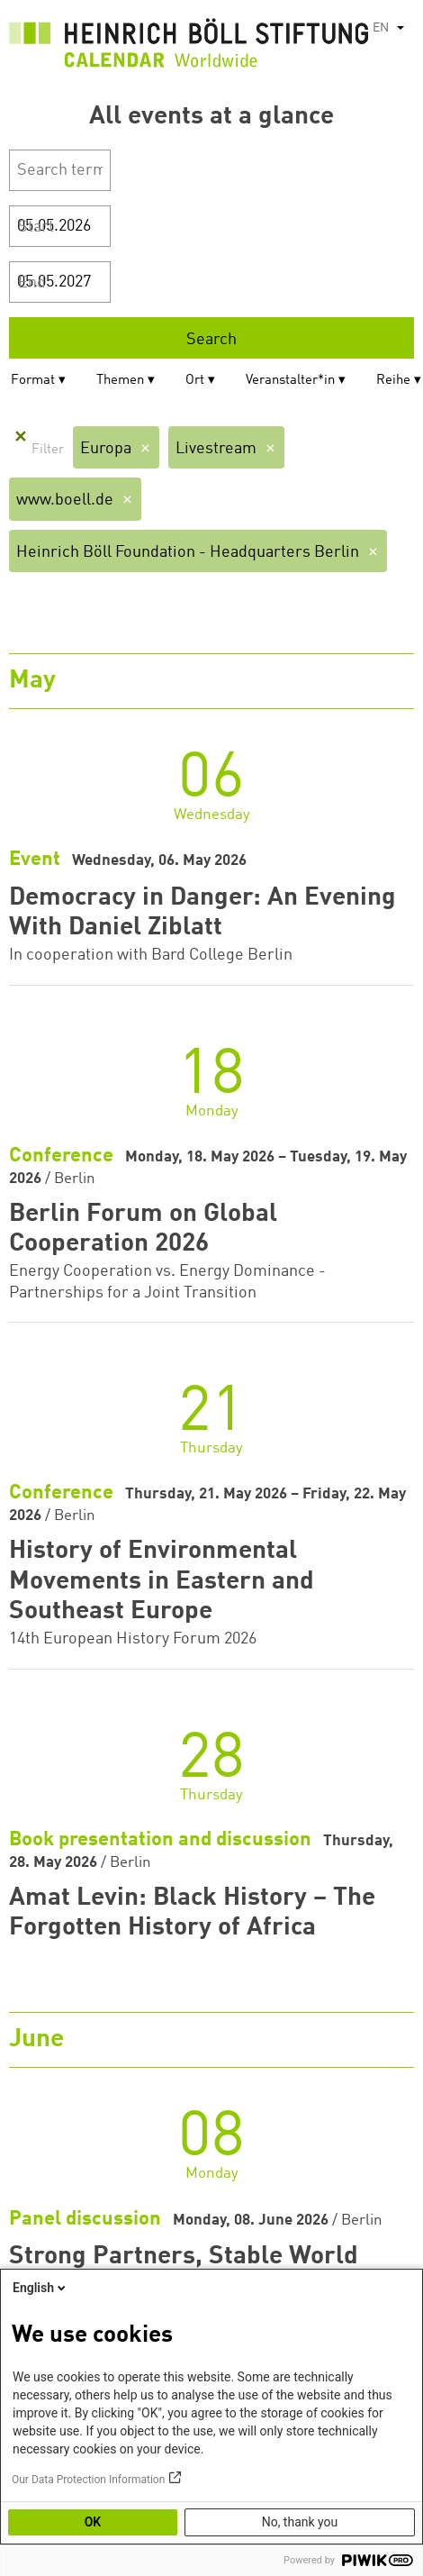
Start (36, 227)
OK (93, 2522)
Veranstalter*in (290, 380)
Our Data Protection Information (88, 2479)
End (32, 283)
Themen (120, 380)
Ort (194, 380)
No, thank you (300, 2522)
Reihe (393, 380)
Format (33, 380)
